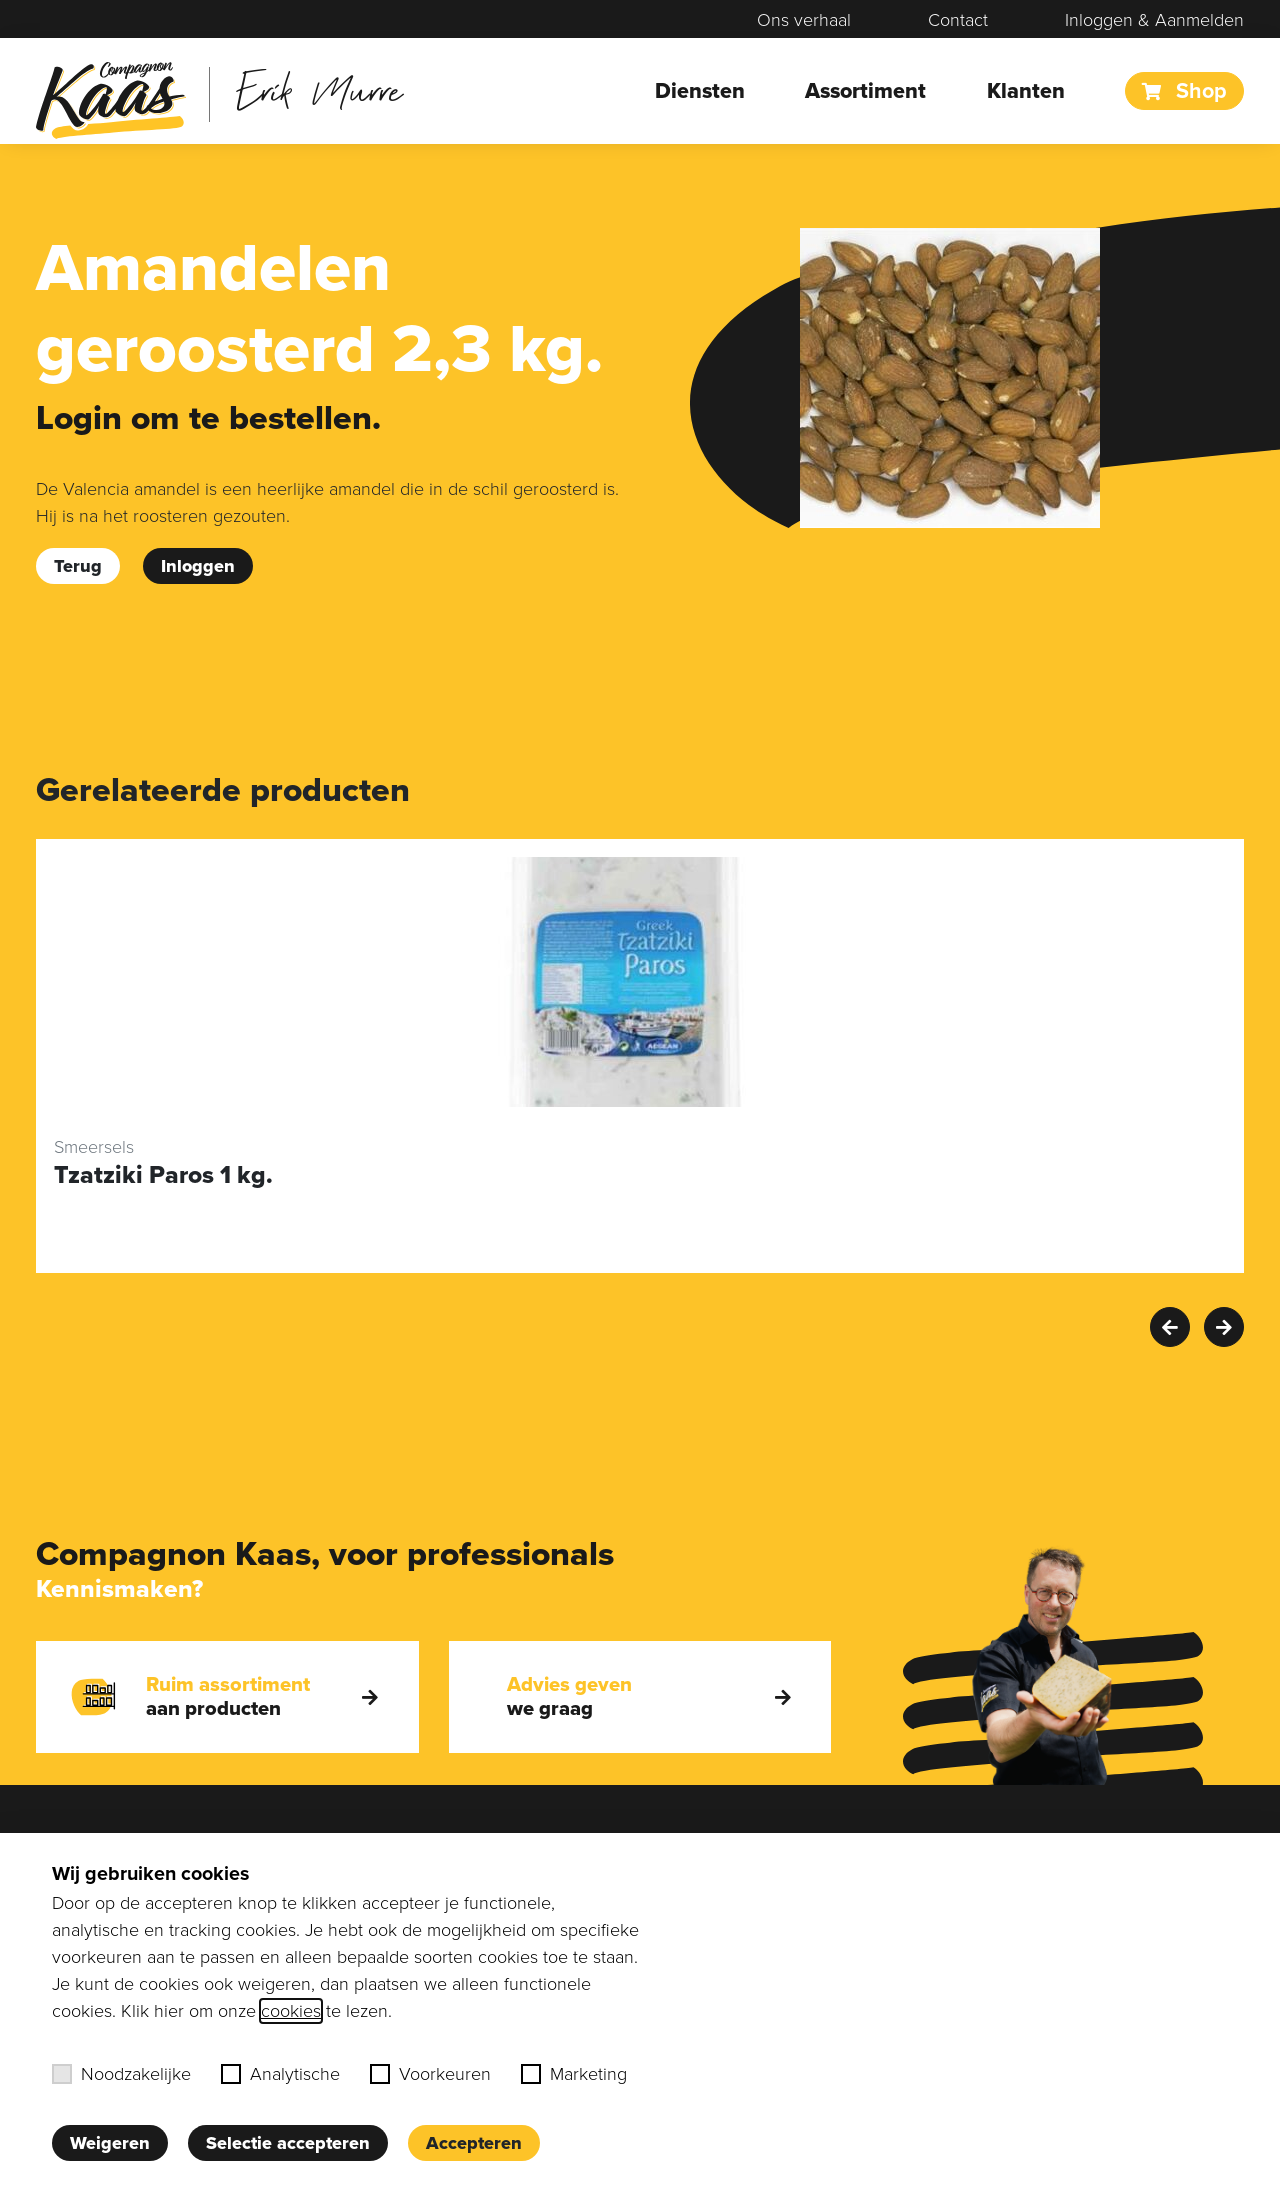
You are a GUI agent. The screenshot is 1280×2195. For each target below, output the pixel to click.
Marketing (574, 2074)
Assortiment (865, 91)
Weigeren (110, 2143)
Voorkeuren (430, 2074)
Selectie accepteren (288, 2143)
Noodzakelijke (121, 2074)
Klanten (1026, 91)
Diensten (700, 91)
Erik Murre (319, 89)
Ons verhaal (804, 20)
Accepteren (474, 2143)
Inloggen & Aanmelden (1154, 20)
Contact (958, 20)
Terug (78, 566)
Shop (1184, 91)
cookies (291, 2011)
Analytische (280, 2074)
